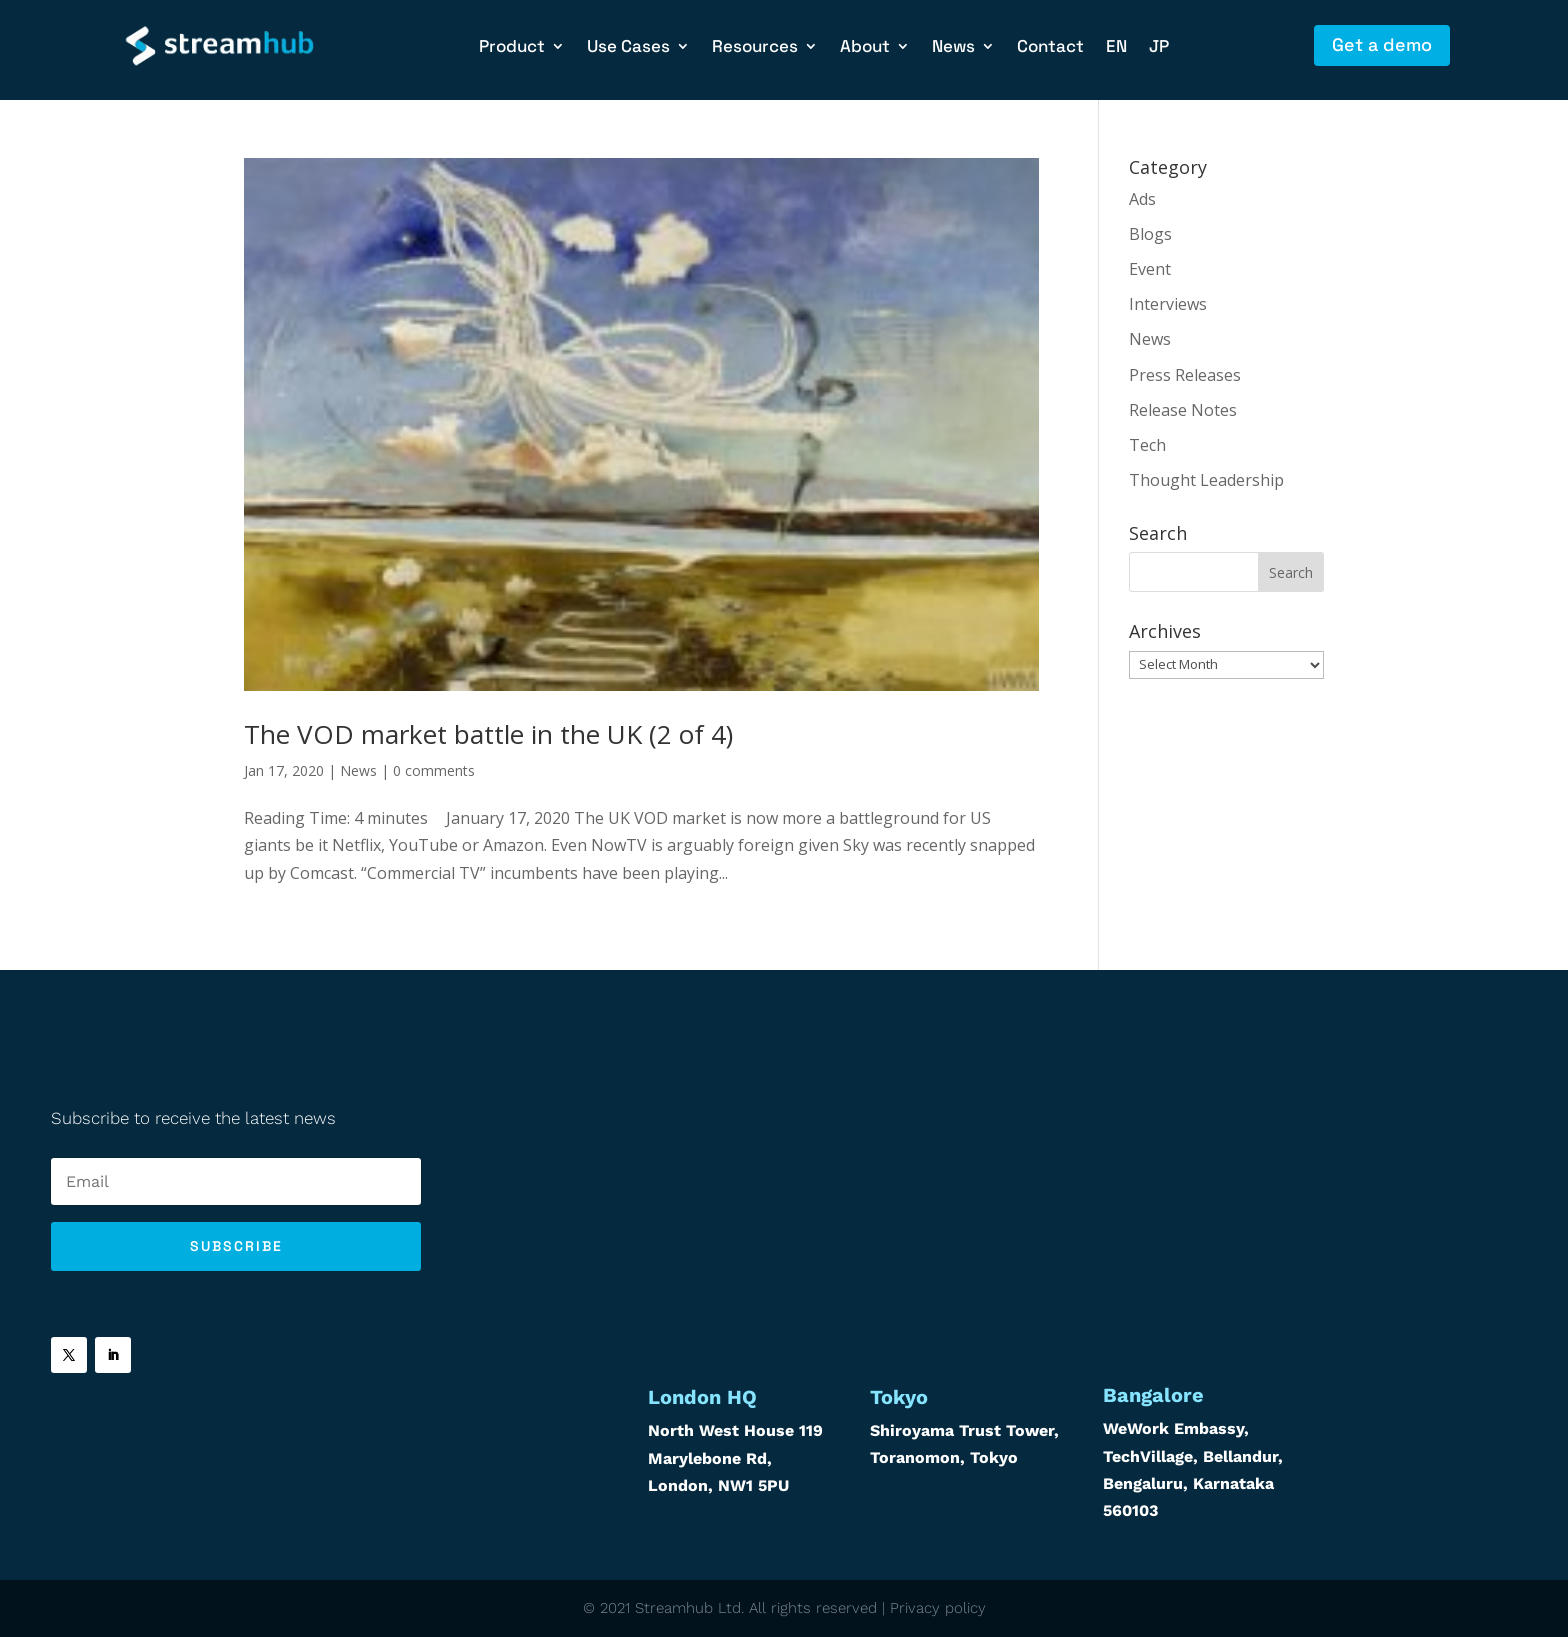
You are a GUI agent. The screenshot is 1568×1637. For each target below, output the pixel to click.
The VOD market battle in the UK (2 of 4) (488, 734)
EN (1116, 48)
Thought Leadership (1206, 480)
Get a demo (1382, 44)
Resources (755, 48)
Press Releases (1185, 375)
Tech (1147, 445)
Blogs (1150, 234)
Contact (1050, 48)
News (953, 48)
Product (512, 48)
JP (1159, 48)
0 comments (434, 770)
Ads (1142, 199)
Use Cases (628, 48)
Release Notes (1183, 410)
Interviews (1168, 304)
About (865, 48)
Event (1150, 269)
